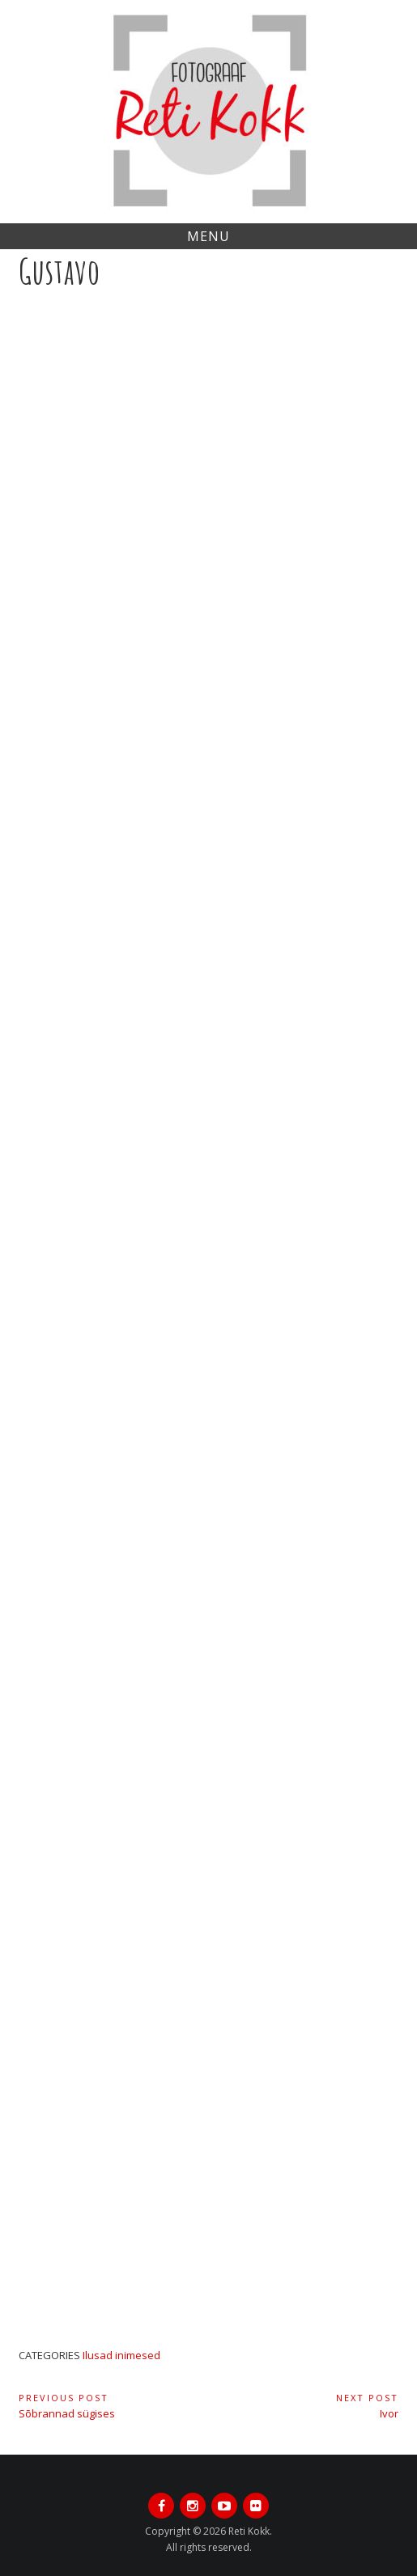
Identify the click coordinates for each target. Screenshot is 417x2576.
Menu (208, 236)
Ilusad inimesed (121, 2355)
